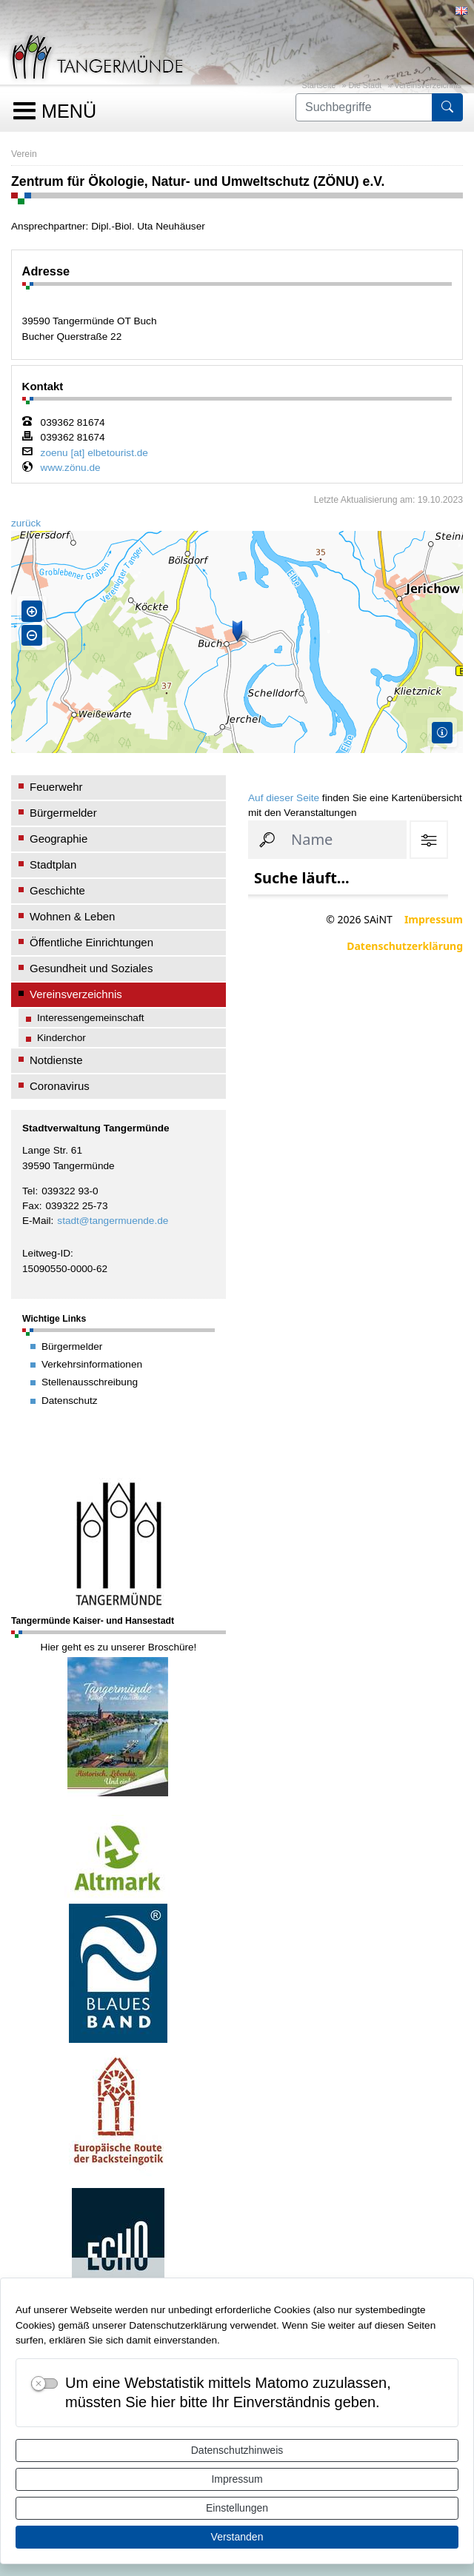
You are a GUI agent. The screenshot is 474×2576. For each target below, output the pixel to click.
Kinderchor (61, 1037)
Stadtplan (53, 864)
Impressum (236, 2479)
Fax (30, 1205)
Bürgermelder (63, 812)
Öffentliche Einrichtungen (91, 942)
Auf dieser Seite (283, 797)
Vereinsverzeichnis (427, 85)
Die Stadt (365, 85)
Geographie (58, 838)
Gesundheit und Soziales (91, 968)
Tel (28, 1191)
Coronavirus (60, 1086)
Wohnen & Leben (72, 916)
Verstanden (237, 2537)
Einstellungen (237, 2508)
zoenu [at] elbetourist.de (94, 453)
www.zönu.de (71, 468)
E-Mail (36, 1220)
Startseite (318, 85)
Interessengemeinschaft (90, 1017)
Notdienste (56, 1060)
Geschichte (57, 890)
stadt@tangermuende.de (112, 1220)
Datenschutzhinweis (237, 2450)
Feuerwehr (56, 786)
